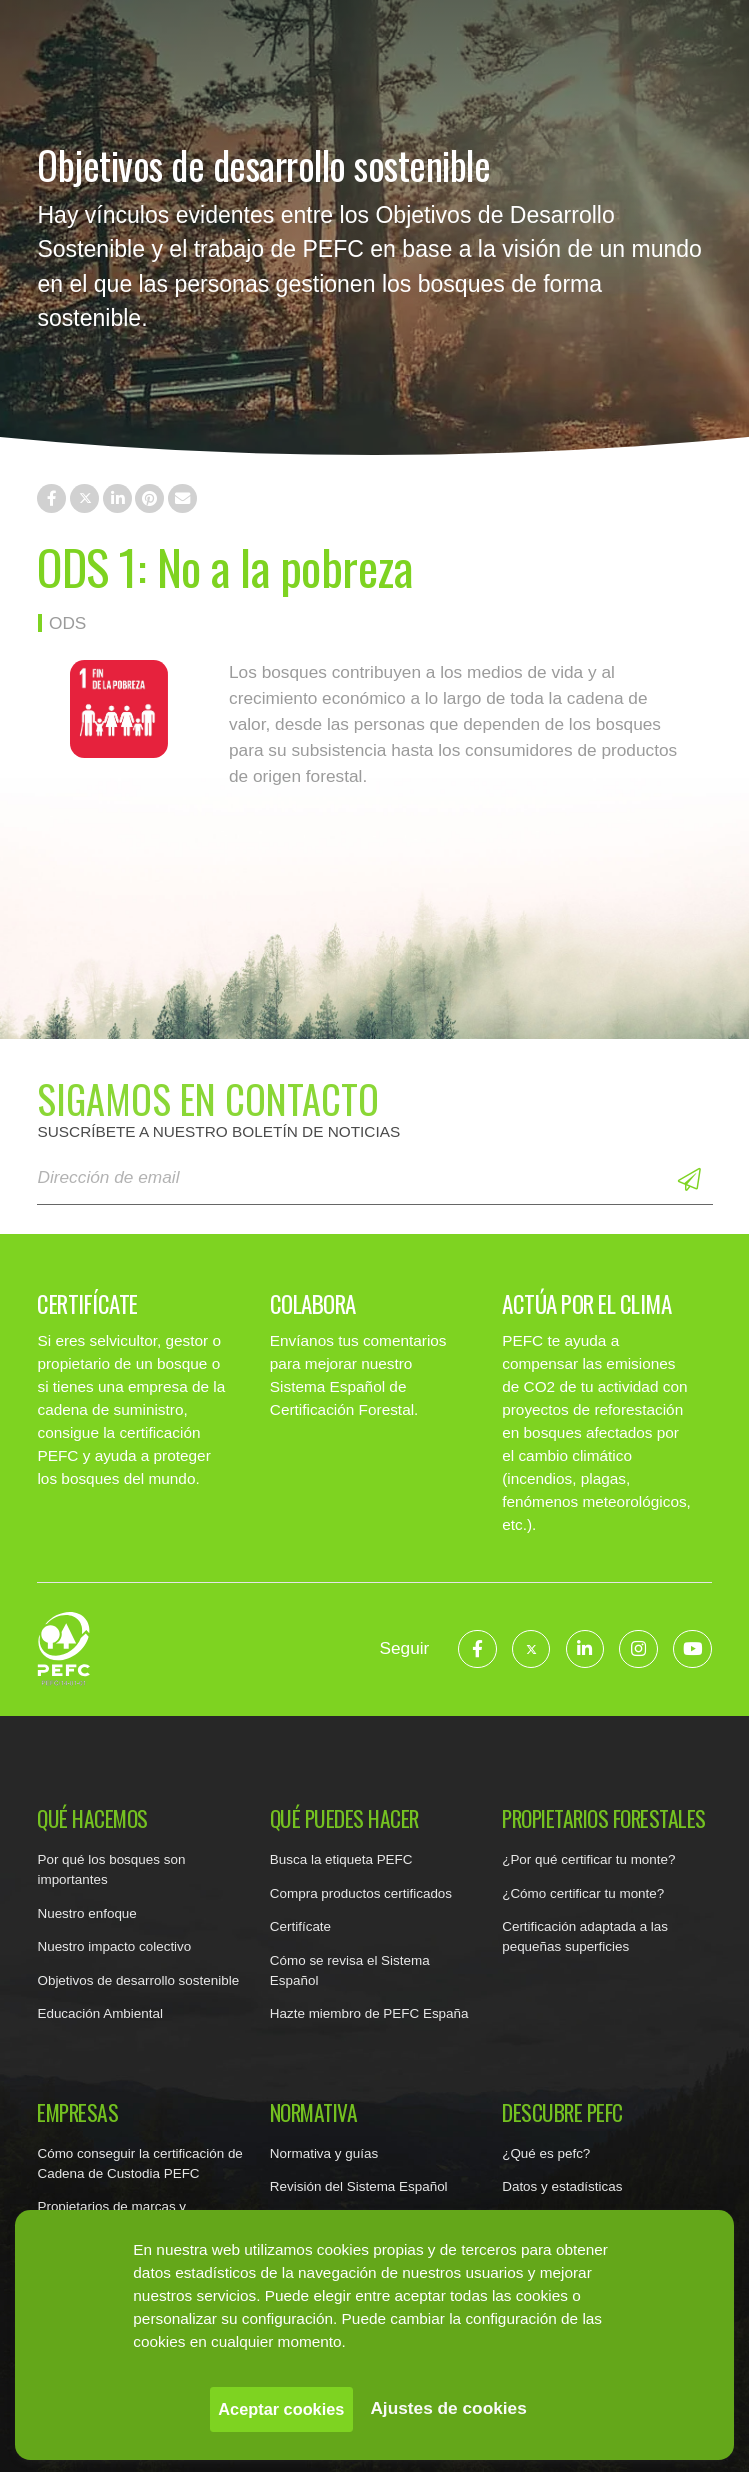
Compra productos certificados (361, 1893)
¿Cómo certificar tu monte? (583, 1893)
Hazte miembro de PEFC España (369, 2013)
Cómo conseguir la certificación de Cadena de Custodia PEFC (139, 2163)
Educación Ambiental (100, 2013)
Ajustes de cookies (448, 2408)
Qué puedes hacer (344, 1819)
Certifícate (300, 1926)
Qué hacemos (92, 1819)
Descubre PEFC (562, 2113)
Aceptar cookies (281, 2409)
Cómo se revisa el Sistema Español (350, 1970)
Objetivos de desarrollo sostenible (138, 1980)
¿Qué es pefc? (546, 2153)
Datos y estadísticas (562, 2186)
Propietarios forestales (604, 1819)
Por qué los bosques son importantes (111, 1869)
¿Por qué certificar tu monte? (588, 1859)
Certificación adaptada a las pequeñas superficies (585, 1936)
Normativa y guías (324, 2153)
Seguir (404, 1648)
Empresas (77, 2113)
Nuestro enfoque (86, 1913)
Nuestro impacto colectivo (114, 1946)
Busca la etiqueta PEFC (341, 1859)
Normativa (314, 2113)
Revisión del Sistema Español (359, 2186)
